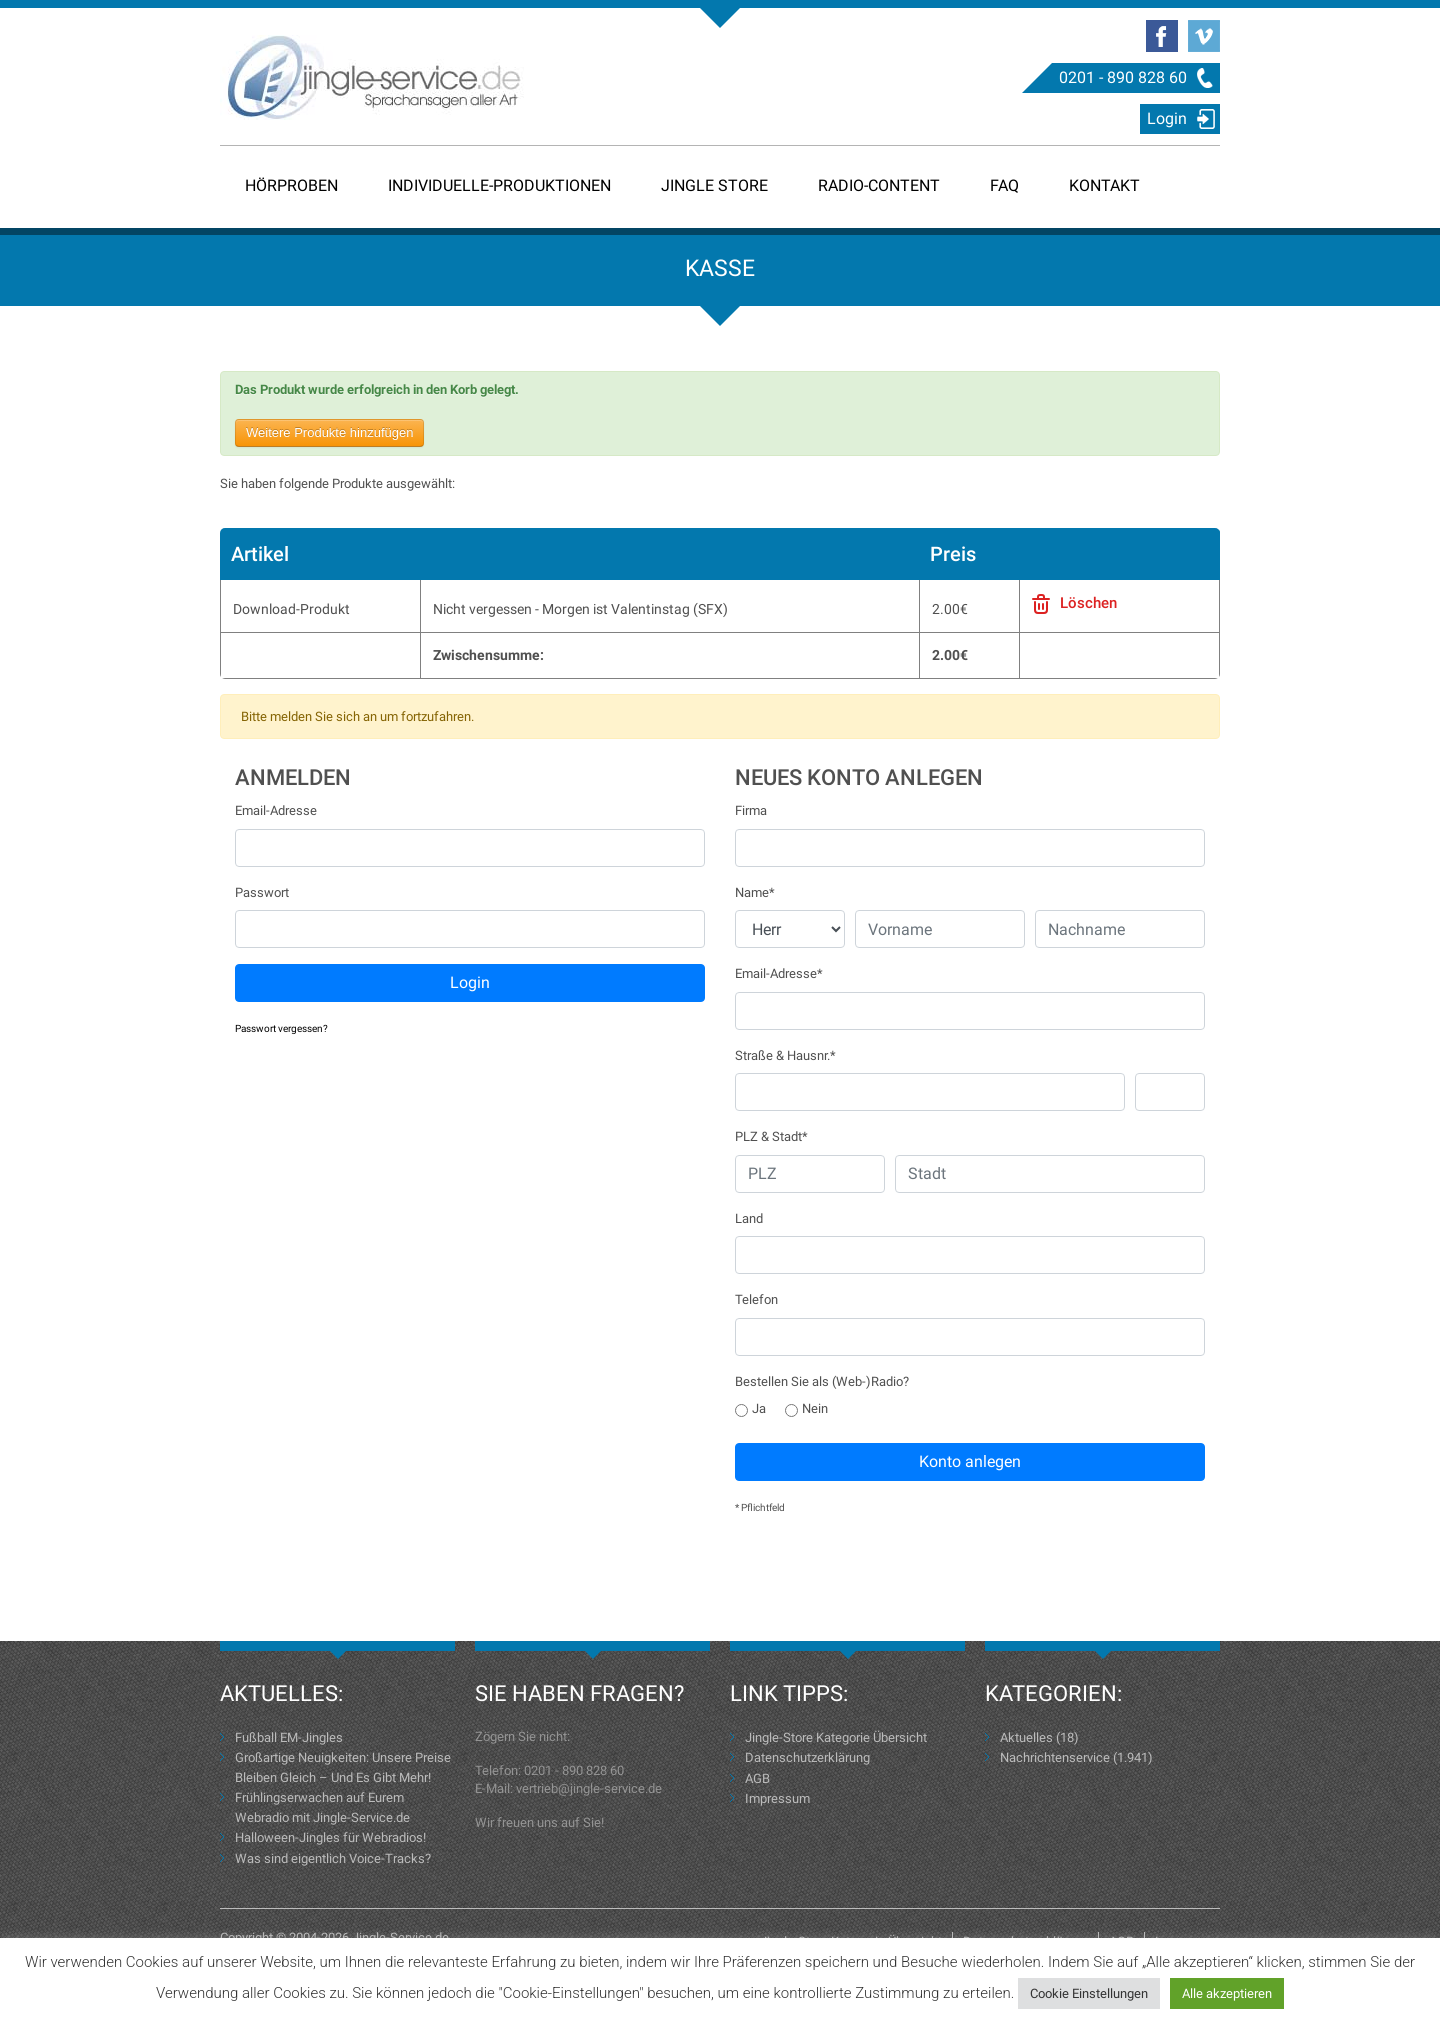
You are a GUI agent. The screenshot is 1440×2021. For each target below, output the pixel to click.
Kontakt (1104, 185)
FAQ (1004, 185)
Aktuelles (1026, 1737)
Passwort (262, 892)
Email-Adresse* (779, 973)
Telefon (756, 1299)
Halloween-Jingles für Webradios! (330, 1837)
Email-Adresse (276, 810)
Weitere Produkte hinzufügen (329, 432)
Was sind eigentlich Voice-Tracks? (333, 1858)
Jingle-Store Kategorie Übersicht (836, 1737)
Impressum (777, 1798)
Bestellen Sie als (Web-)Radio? (822, 1381)
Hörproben (291, 185)
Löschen (1088, 603)
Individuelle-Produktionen (499, 185)
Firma (751, 810)
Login (1167, 118)
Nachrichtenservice (1055, 1757)
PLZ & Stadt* (771, 1136)
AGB (757, 1778)
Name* (755, 892)
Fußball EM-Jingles (289, 1737)
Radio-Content (879, 185)
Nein (806, 1408)
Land (749, 1218)
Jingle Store (714, 185)
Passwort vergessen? (281, 1028)
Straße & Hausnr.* (785, 1055)
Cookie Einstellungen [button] (1089, 1993)
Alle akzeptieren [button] (1227, 1993)
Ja (750, 1408)
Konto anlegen (970, 1461)
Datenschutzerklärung (807, 1757)
